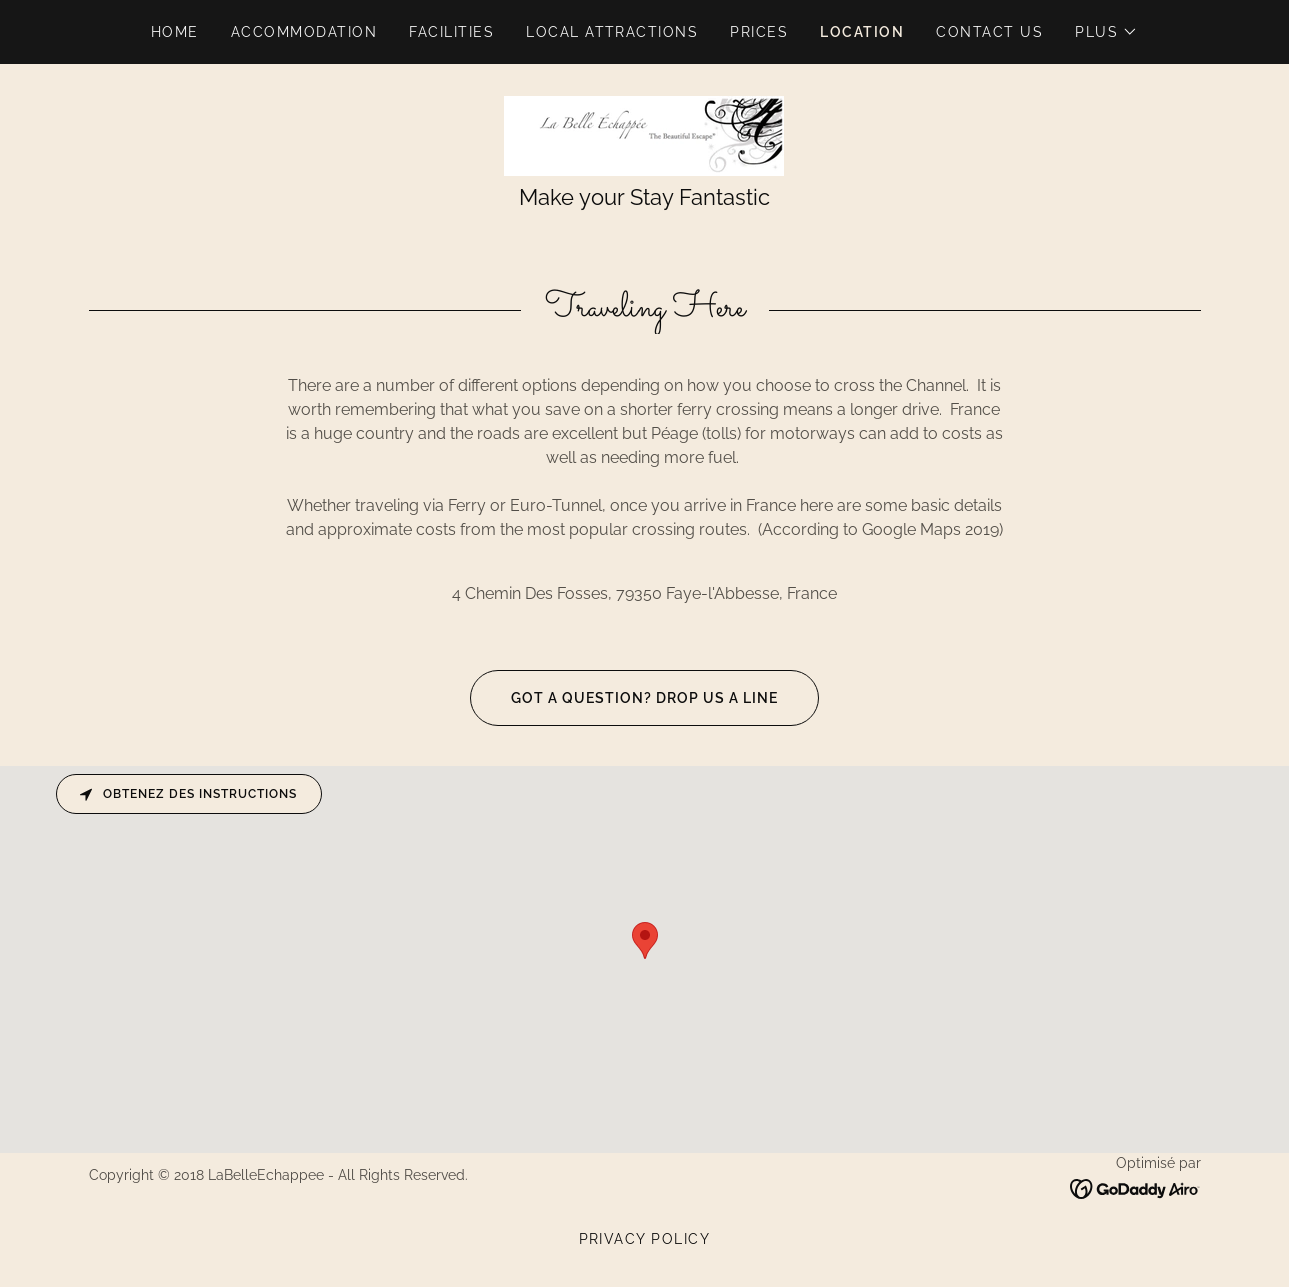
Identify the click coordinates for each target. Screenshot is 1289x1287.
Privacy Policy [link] (645, 1239)
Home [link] (175, 32)
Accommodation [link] (304, 32)
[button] (1106, 32)
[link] (644, 134)
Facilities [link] (451, 32)
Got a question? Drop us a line (624, 698)
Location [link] (862, 32)
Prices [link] (759, 32)
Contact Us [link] (989, 32)
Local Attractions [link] (612, 32)
